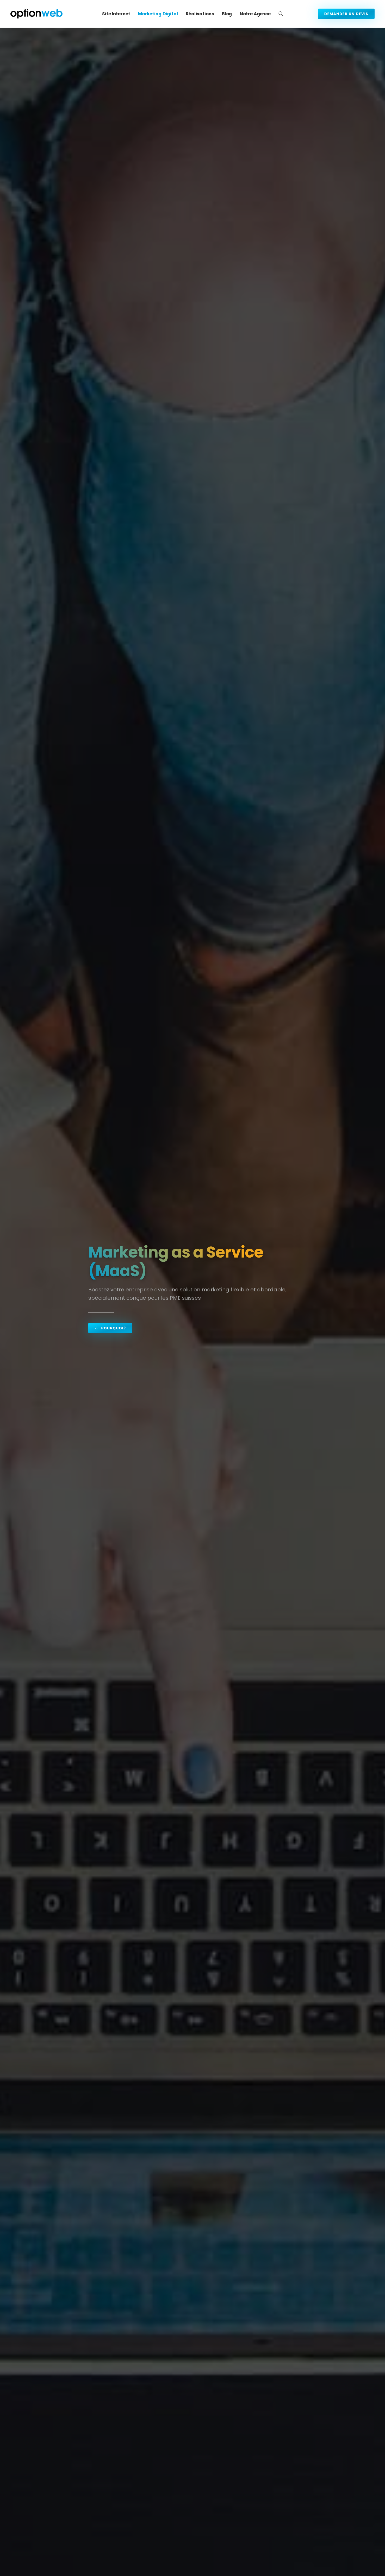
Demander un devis (346, 13)
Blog (227, 14)
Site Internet (116, 14)
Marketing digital (158, 14)
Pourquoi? (110, 1328)
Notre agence (255, 14)
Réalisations (200, 14)
